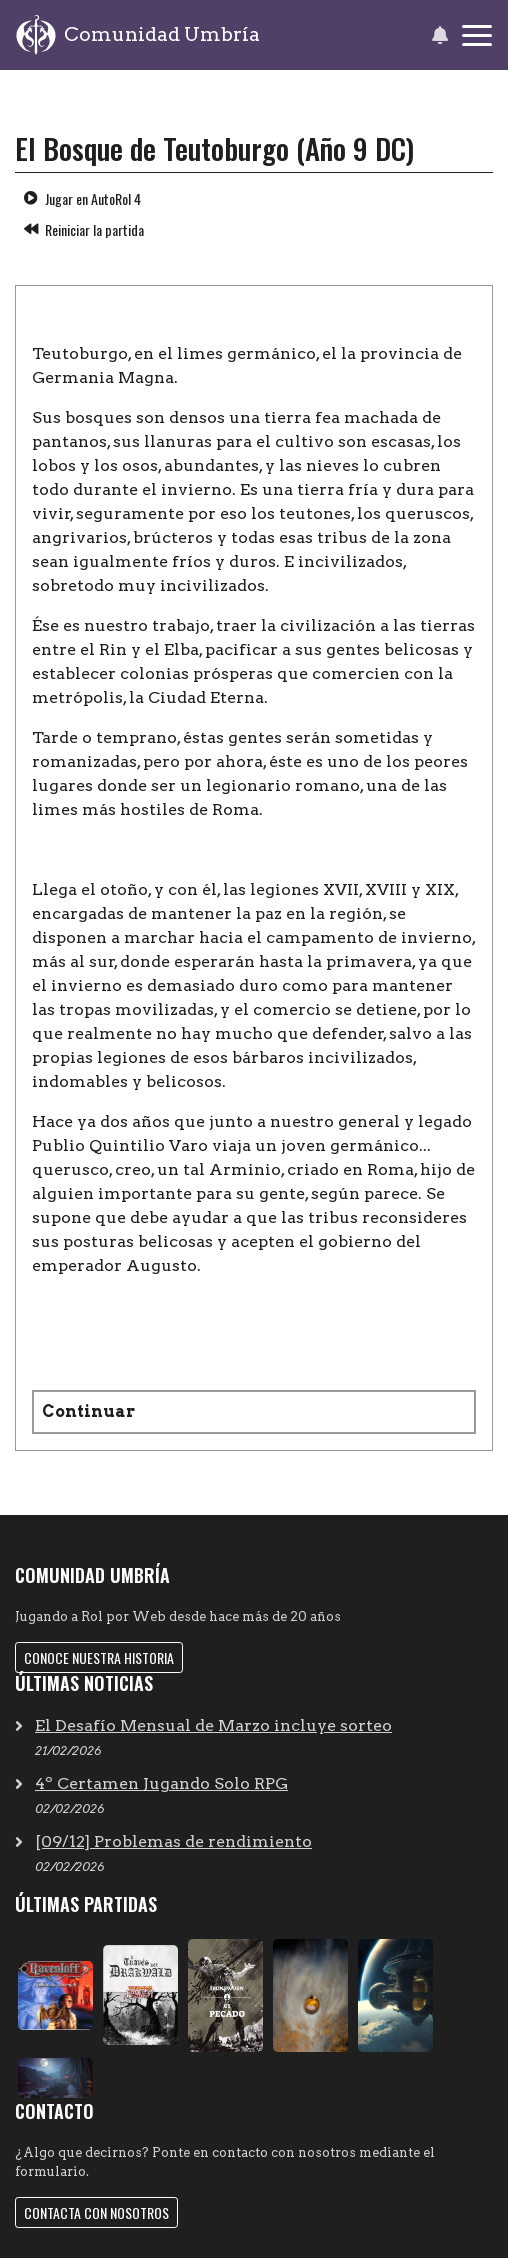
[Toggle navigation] (477, 35)
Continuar (88, 1411)
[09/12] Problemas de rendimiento (173, 1841)
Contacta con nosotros (96, 2212)
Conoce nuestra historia (99, 1657)
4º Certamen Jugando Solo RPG (161, 1783)
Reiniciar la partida (84, 229)
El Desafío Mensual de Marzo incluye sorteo (213, 1725)
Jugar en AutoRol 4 (82, 198)
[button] (439, 35)
